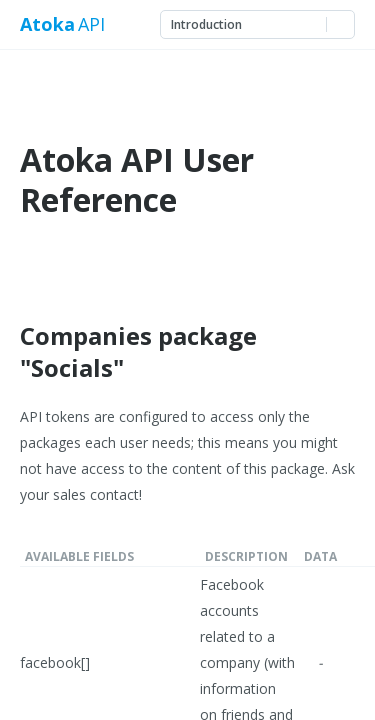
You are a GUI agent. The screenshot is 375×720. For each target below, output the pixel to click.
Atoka (47, 25)
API (91, 25)
